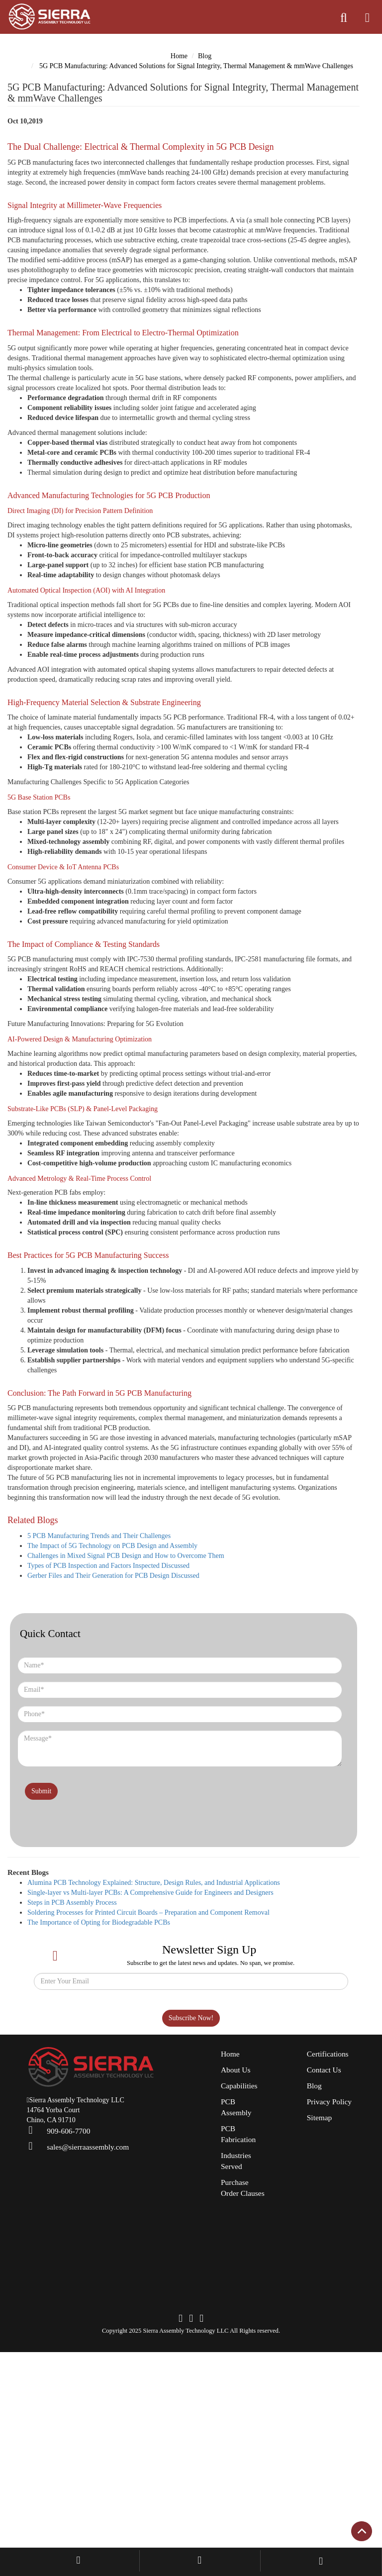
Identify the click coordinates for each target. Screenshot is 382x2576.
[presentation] (76, 1918)
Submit (42, 1958)
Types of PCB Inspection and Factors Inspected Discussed (116, 1694)
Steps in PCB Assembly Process (75, 2031)
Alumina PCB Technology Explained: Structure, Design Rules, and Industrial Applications (164, 2011)
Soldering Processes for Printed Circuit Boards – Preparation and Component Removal (161, 2041)
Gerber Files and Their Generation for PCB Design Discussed (120, 1704)
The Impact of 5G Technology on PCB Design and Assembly (118, 1674)
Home (178, 56)
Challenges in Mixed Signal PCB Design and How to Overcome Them (133, 1684)
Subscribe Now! (191, 2146)
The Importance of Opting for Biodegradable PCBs (106, 2051)
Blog (205, 56)
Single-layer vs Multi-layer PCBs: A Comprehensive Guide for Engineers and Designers (160, 2021)
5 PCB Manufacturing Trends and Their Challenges (105, 1664)
